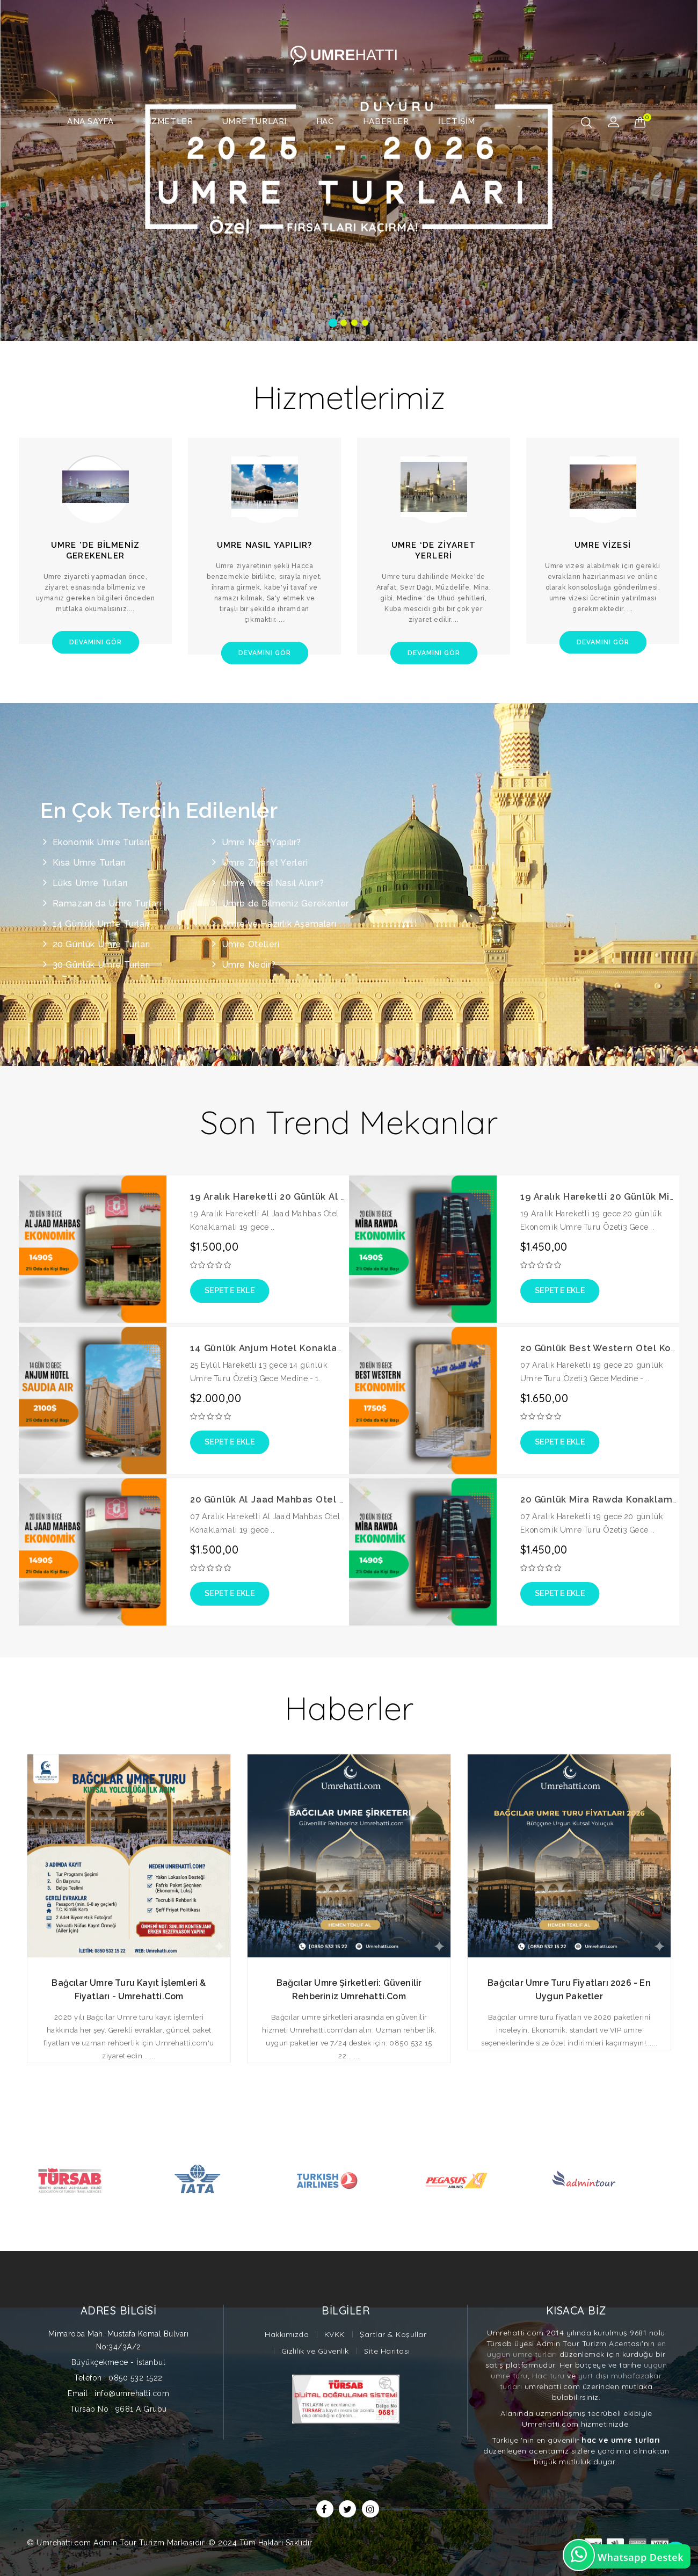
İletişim (456, 121)
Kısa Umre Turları (89, 863)
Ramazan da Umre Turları (107, 903)
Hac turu (548, 2376)
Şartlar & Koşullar (393, 2334)
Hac (325, 121)
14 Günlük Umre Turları (101, 924)
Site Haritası (387, 2351)
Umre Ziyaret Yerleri (265, 863)
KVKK (334, 2334)
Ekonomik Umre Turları (101, 842)
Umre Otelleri (251, 944)
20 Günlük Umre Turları (101, 944)
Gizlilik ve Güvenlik (315, 2351)
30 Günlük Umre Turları (101, 965)
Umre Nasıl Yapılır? (261, 842)
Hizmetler (168, 121)
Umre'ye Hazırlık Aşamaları (279, 924)
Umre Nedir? (249, 965)
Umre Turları (254, 121)
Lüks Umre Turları (90, 883)
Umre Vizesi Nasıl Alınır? (273, 883)
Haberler (386, 121)
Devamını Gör (95, 642)
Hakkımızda (287, 2334)
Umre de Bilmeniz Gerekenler (285, 903)
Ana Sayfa (90, 121)
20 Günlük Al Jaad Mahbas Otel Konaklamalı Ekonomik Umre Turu (344, 1499)
